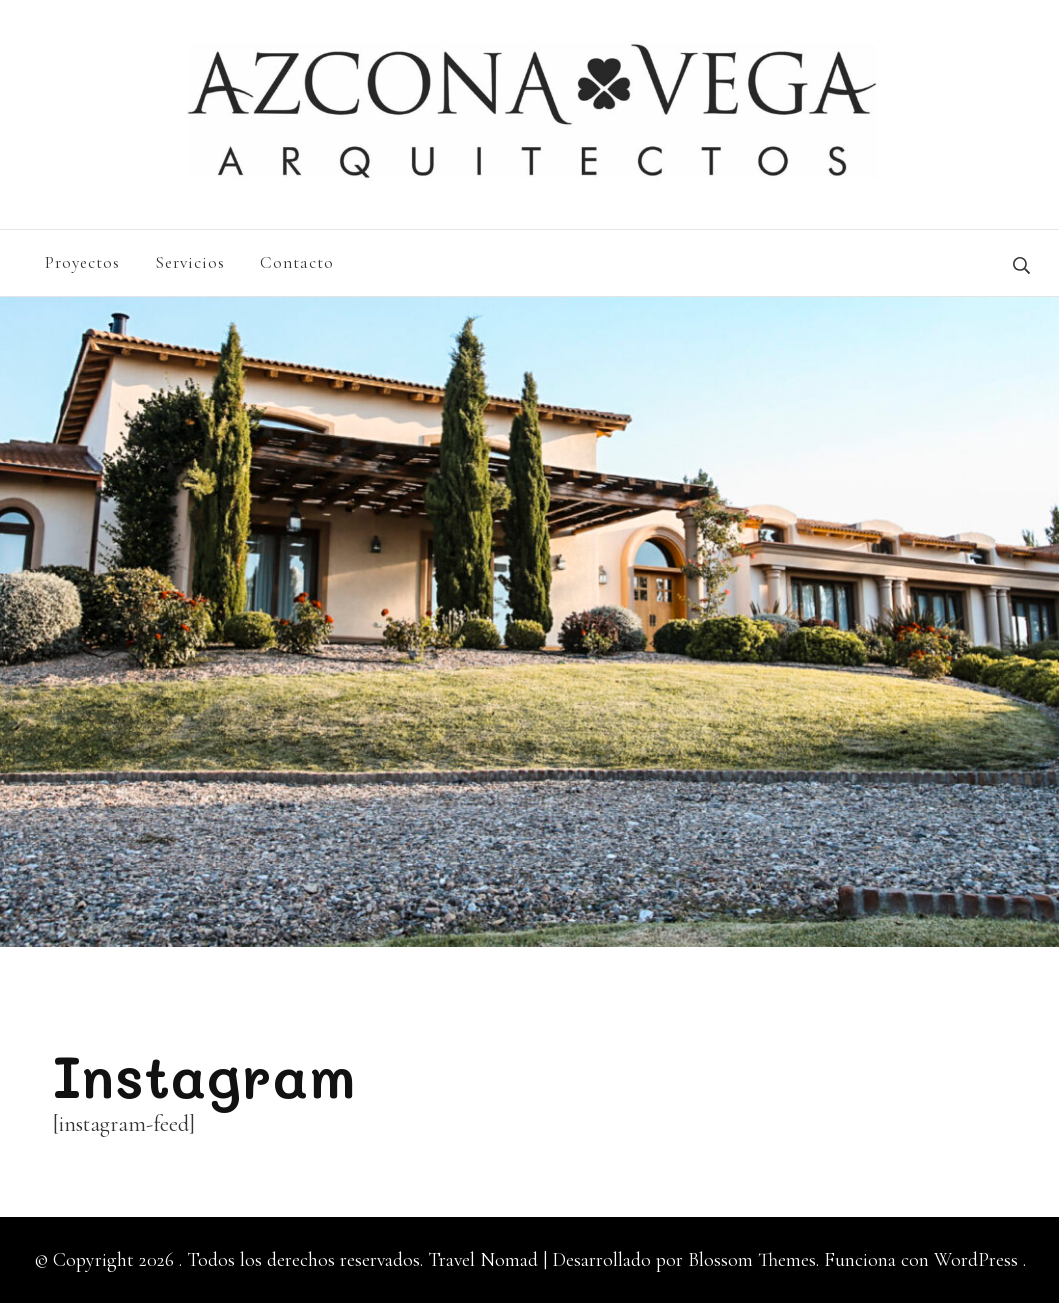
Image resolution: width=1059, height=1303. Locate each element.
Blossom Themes (749, 1260)
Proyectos (82, 262)
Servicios (190, 262)
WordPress (976, 1260)
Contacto (297, 262)
